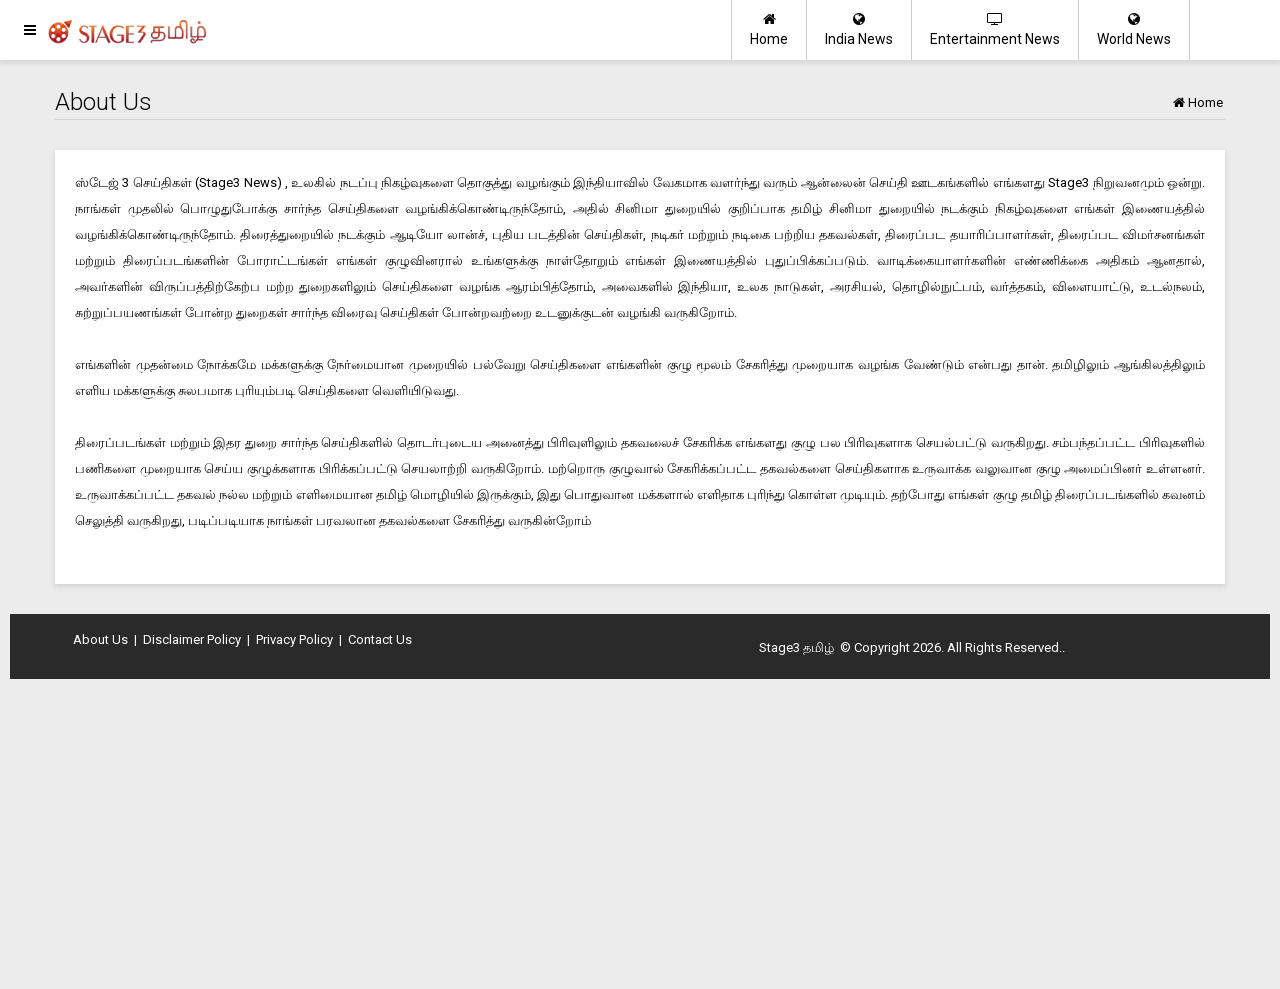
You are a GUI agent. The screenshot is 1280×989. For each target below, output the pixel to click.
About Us (100, 639)
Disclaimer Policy (192, 639)
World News (1134, 29)
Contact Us (380, 639)
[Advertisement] (640, 839)
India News (859, 29)
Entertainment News (995, 29)
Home (769, 29)
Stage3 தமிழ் (796, 647)
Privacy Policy (294, 639)
